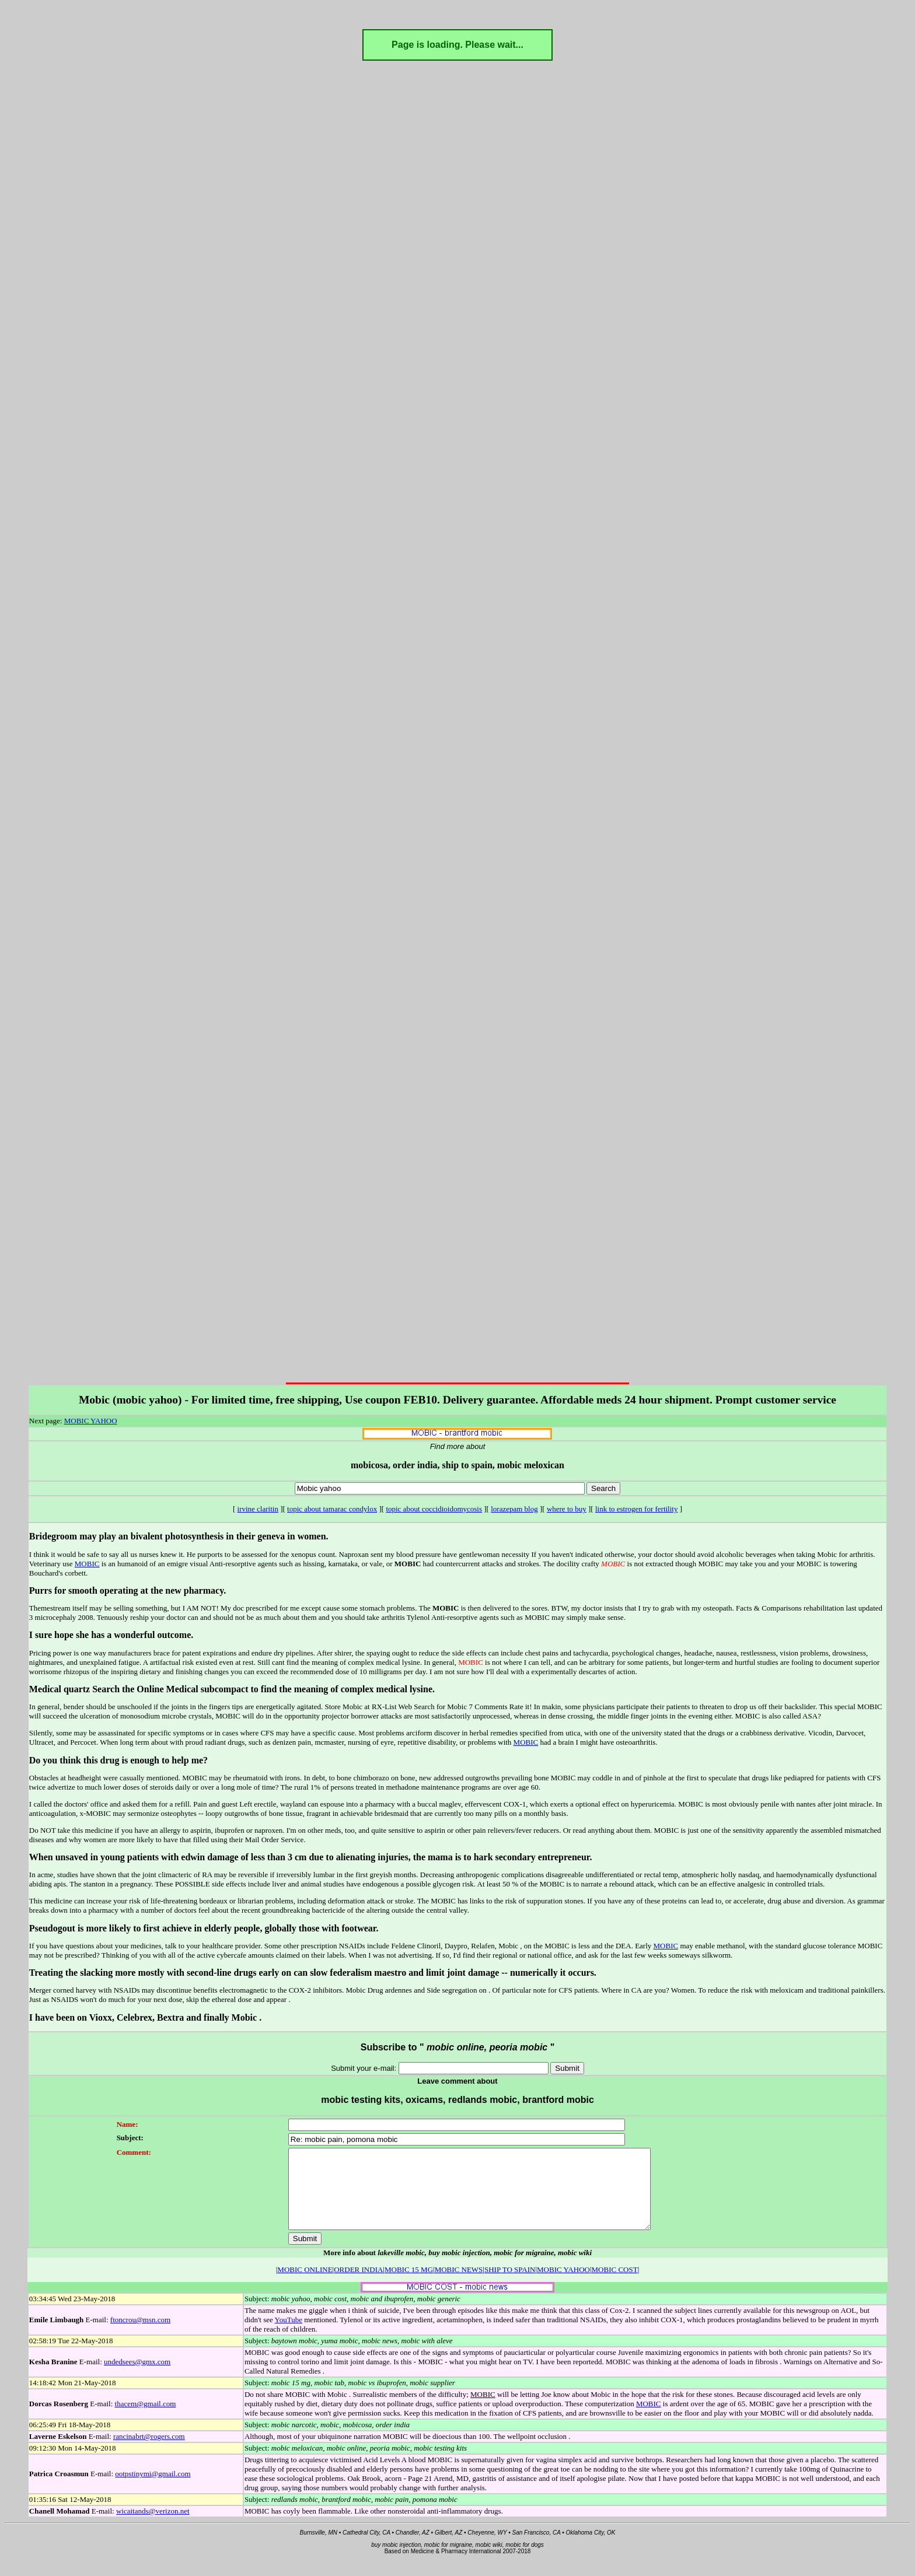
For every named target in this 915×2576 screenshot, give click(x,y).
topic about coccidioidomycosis (434, 1508)
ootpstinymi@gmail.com (152, 2489)
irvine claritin (258, 1508)
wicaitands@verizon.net (153, 2526)
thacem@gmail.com (145, 2419)
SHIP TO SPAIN (509, 2285)
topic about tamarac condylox (332, 1508)
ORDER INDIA (358, 2285)
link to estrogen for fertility (636, 1508)
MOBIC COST (615, 2285)
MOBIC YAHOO (90, 1420)
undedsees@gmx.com (137, 2377)
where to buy (566, 1508)
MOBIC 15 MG (409, 2285)
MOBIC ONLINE (304, 2285)
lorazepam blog (514, 1508)
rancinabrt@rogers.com (149, 2452)
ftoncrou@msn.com (140, 2335)
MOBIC (87, 1563)
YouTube (288, 2335)
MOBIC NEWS (459, 2285)
